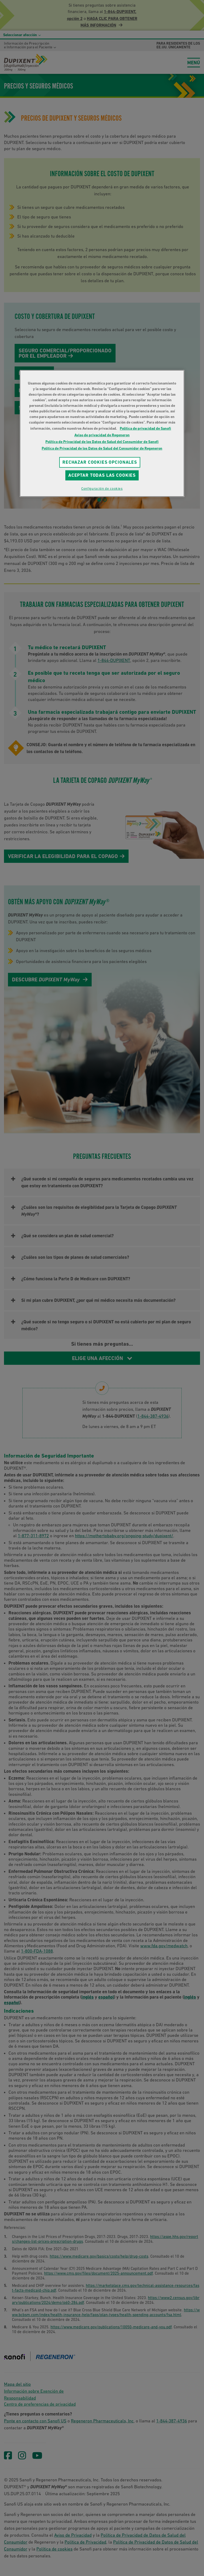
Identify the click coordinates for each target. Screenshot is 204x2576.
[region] (102, 433)
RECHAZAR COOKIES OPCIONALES (99, 462)
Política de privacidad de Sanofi (145, 428)
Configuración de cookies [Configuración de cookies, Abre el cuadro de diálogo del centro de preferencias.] (102, 489)
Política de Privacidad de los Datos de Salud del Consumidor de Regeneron (102, 448)
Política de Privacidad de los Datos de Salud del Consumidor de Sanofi (102, 442)
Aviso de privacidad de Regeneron (102, 435)
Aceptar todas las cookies (102, 475)
